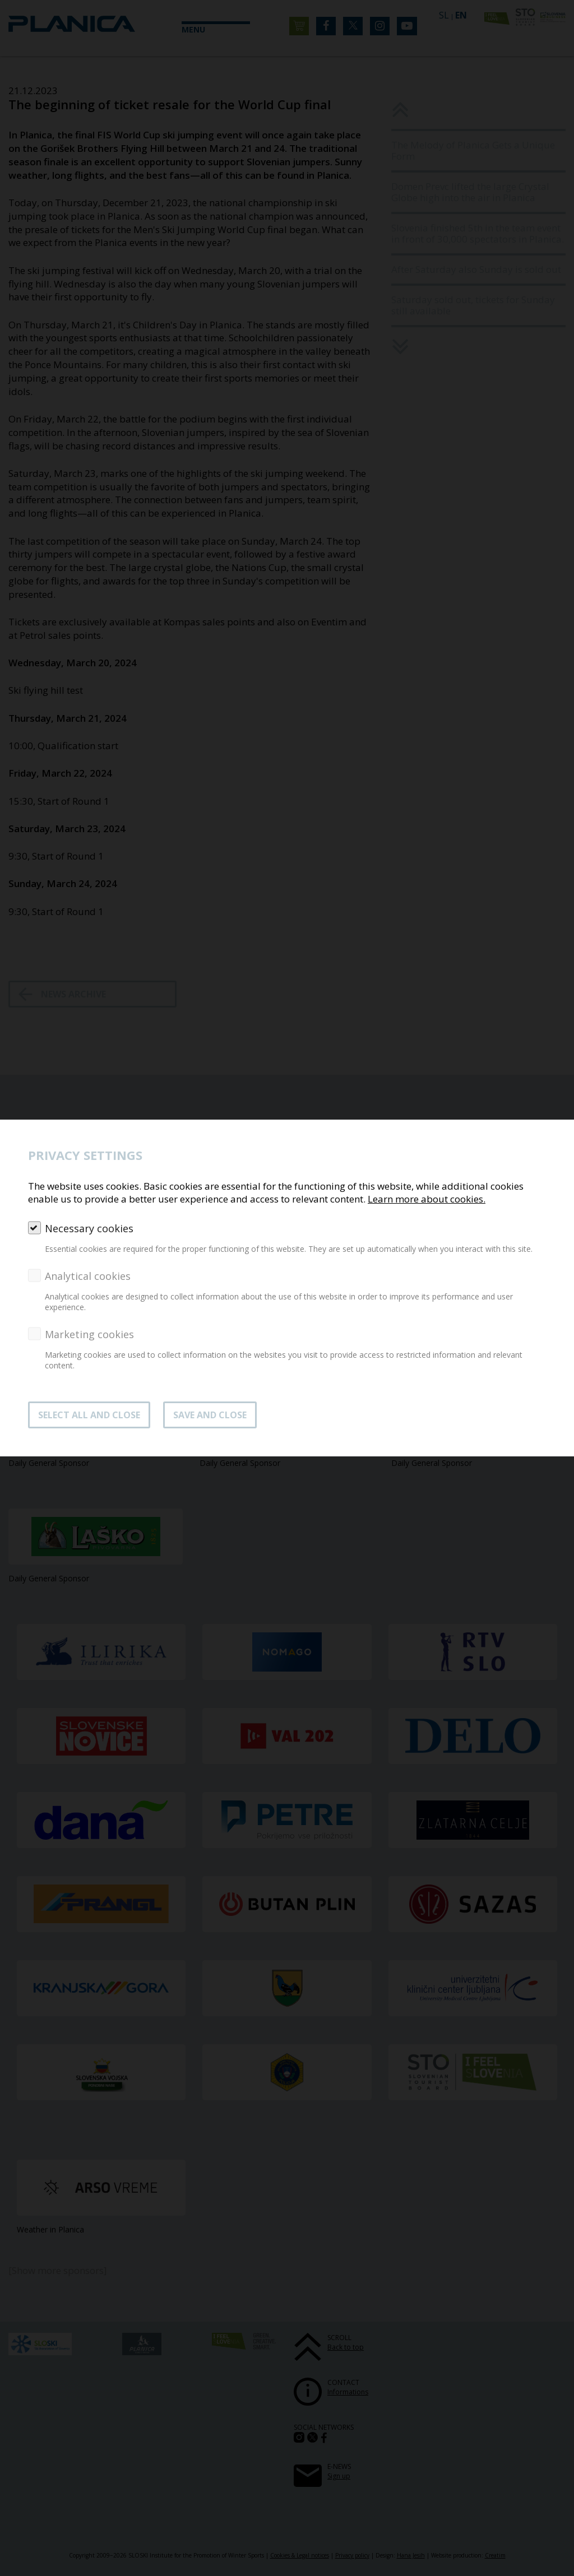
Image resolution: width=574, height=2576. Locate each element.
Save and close (210, 1415)
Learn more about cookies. (426, 1198)
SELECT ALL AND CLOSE (89, 1415)
